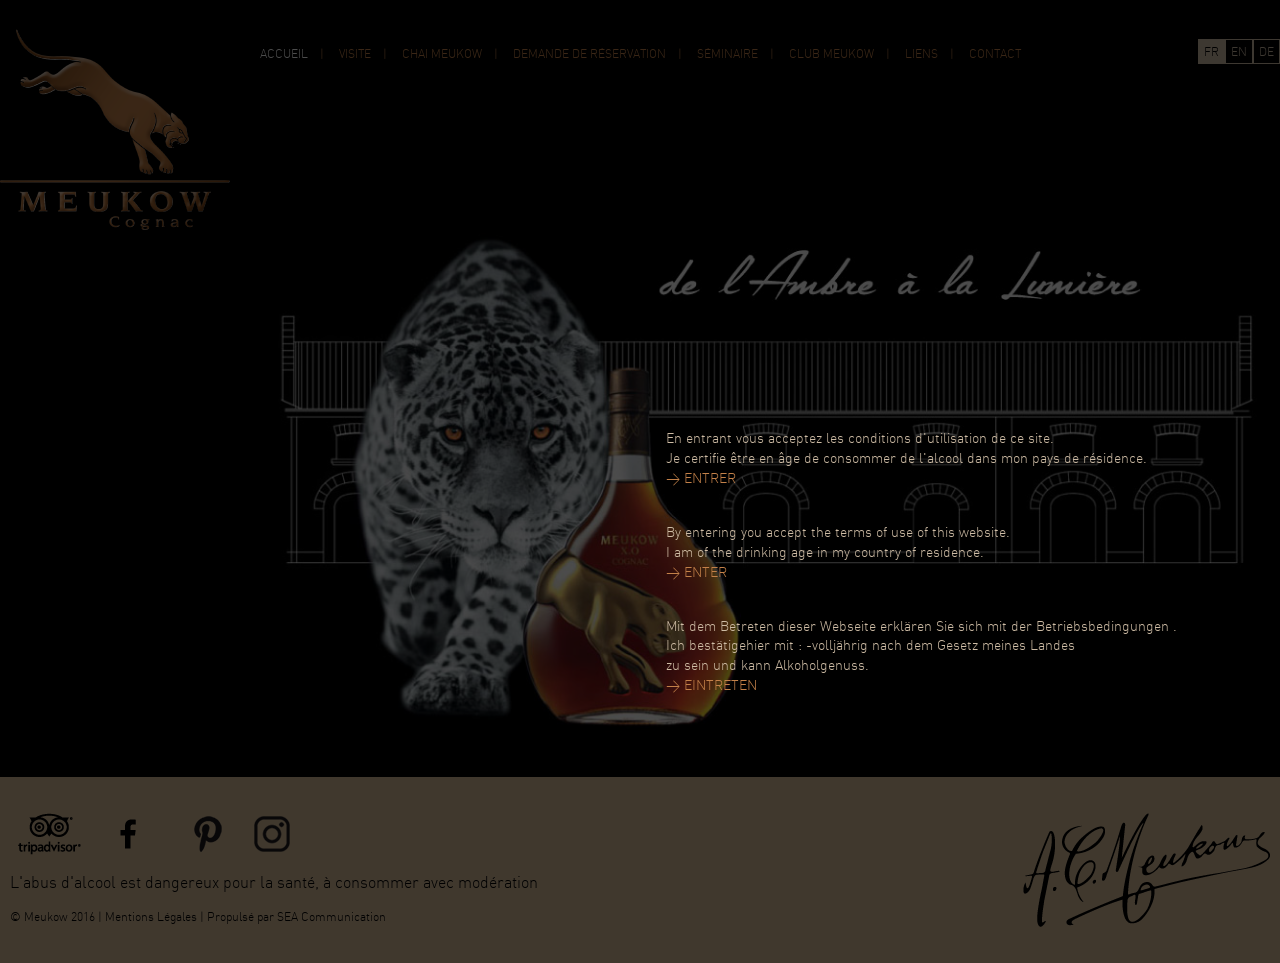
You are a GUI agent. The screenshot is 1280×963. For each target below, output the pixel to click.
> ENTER (696, 573)
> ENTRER (701, 479)
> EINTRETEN (711, 686)
